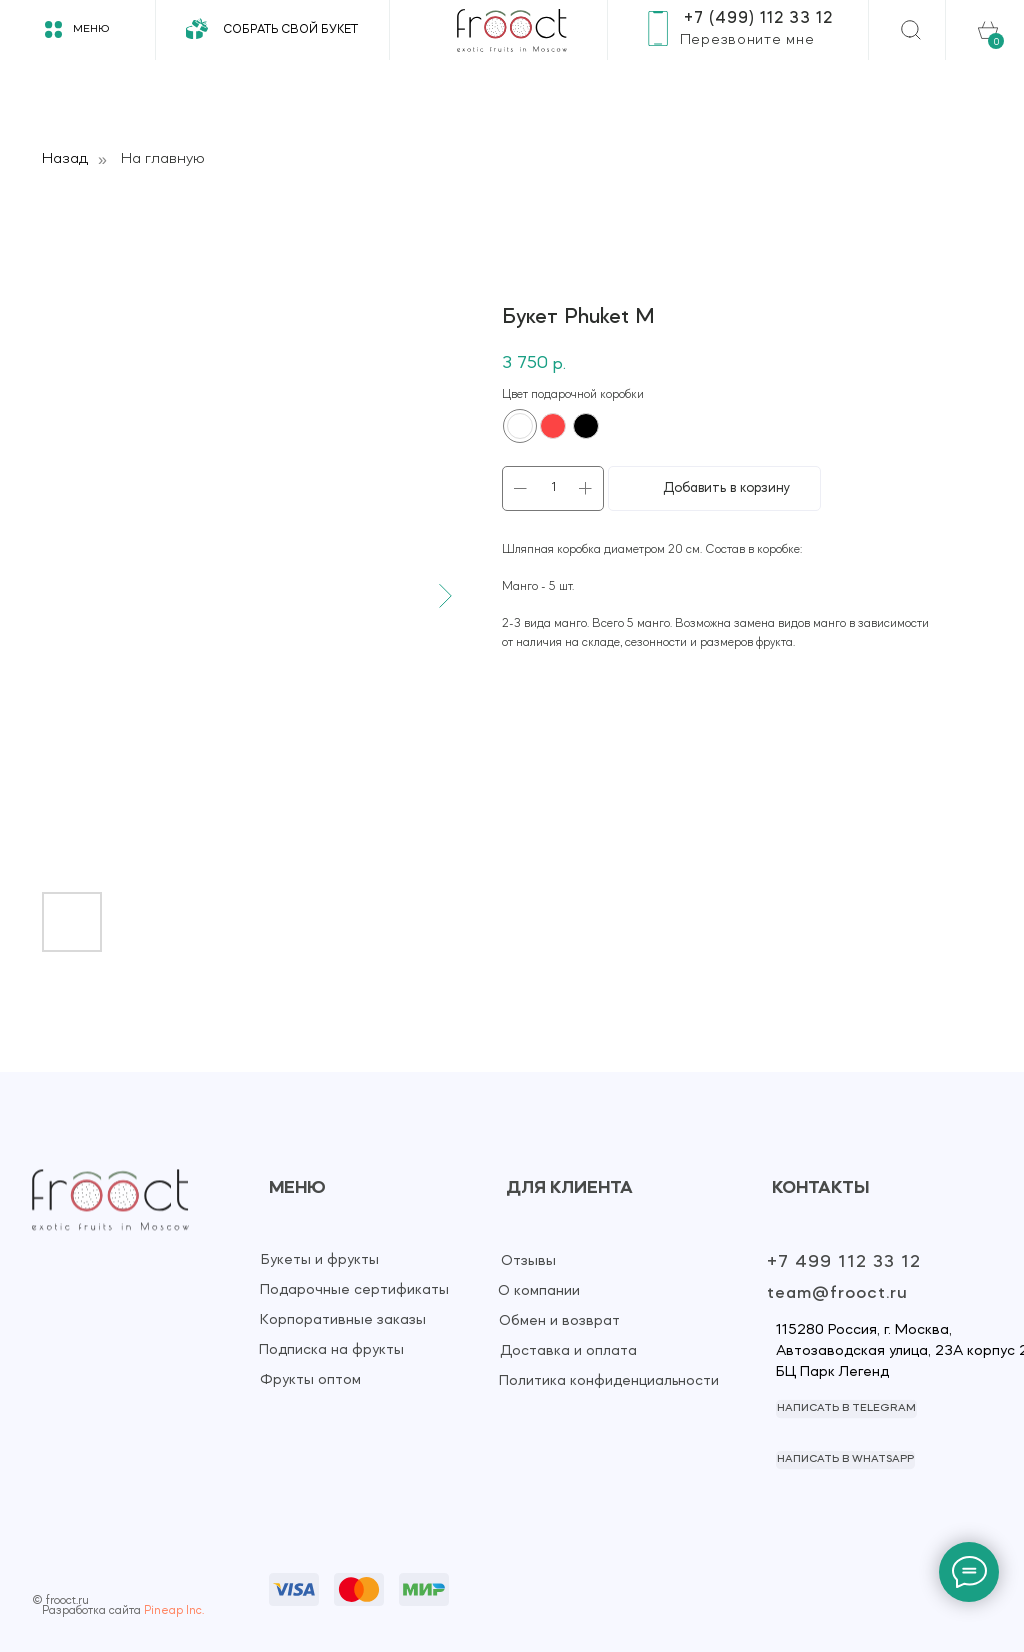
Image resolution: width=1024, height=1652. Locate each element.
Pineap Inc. (174, 1611)
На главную (163, 159)
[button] (747, 40)
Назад (65, 159)
